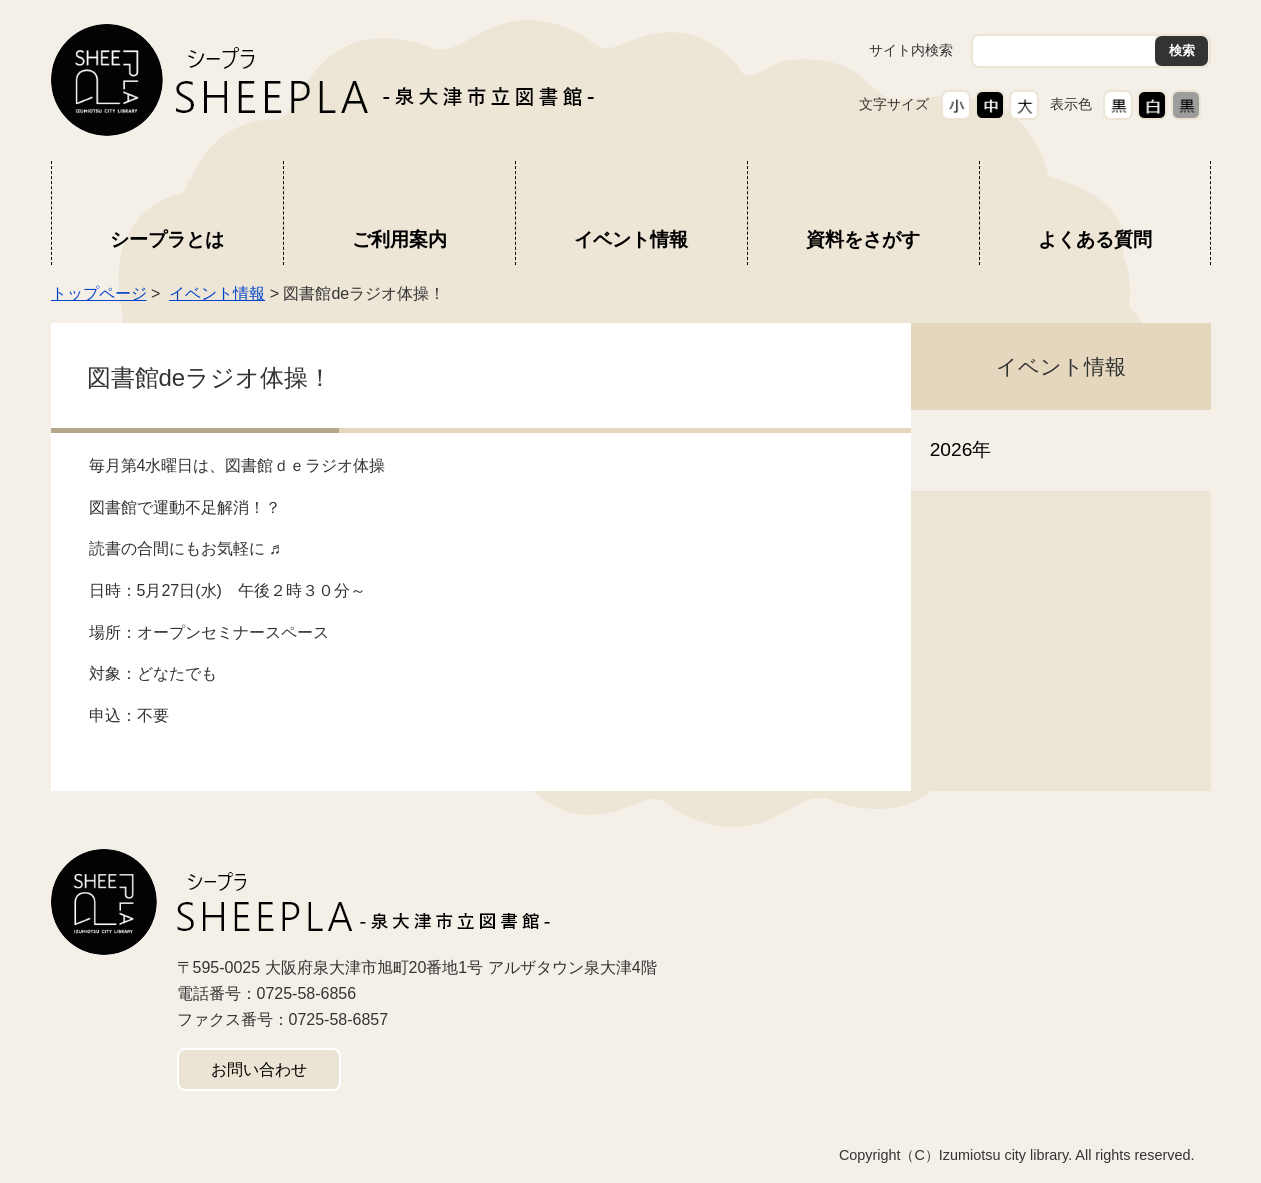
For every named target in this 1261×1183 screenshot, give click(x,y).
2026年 (961, 449)
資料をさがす (863, 239)
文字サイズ (894, 104)
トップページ (99, 293)
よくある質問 (1095, 239)
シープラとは (167, 239)
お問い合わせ (259, 1069)
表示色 (1071, 104)
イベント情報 (631, 239)
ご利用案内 (399, 239)
